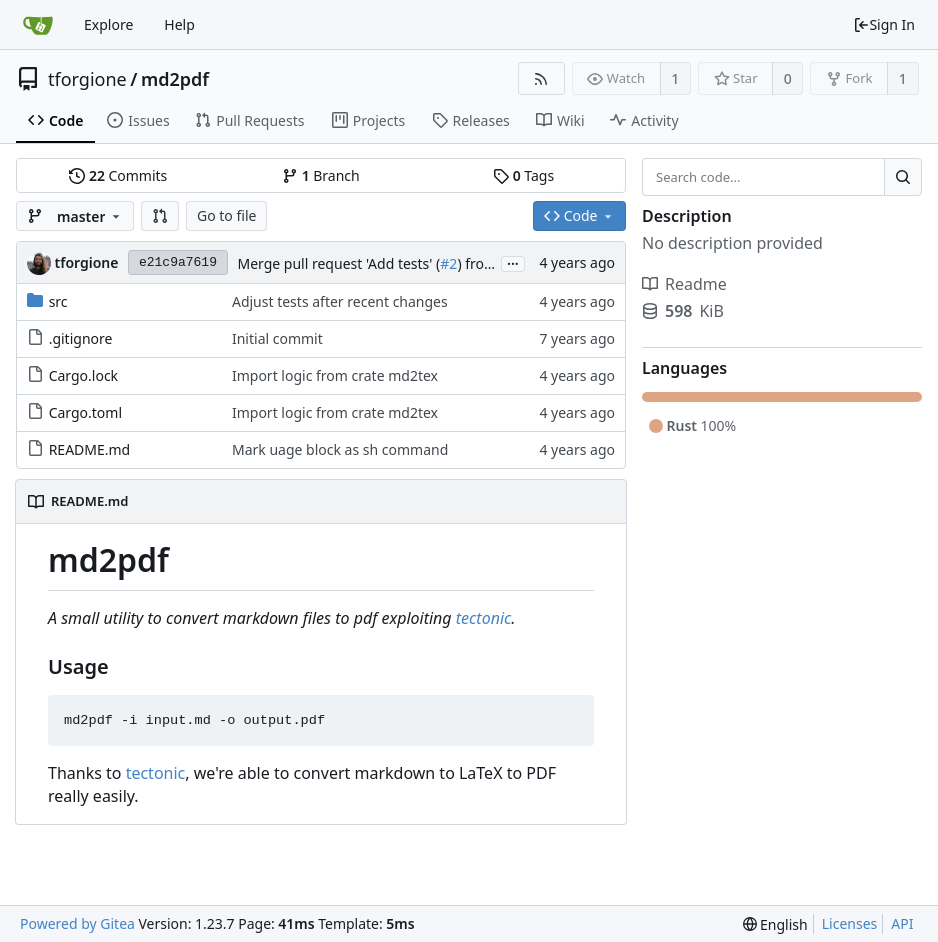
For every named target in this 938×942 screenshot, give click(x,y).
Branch (321, 175)
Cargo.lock (83, 375)
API (902, 923)
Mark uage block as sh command (340, 449)
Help (179, 24)
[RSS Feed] (541, 78)
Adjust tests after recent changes (340, 301)
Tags (523, 175)
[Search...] (903, 177)
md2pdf (175, 79)
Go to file (226, 215)
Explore (108, 24)
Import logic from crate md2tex (335, 375)
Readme (684, 284)
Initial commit (277, 338)
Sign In (884, 24)
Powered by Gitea (77, 923)
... (513, 262)
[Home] (38, 25)
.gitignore (81, 338)
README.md (90, 449)
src (58, 301)
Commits (118, 175)
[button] (160, 216)
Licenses (850, 923)
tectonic (484, 618)
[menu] (775, 924)
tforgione (87, 79)
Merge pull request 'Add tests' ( (338, 263)
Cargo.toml (85, 412)
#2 (448, 263)
